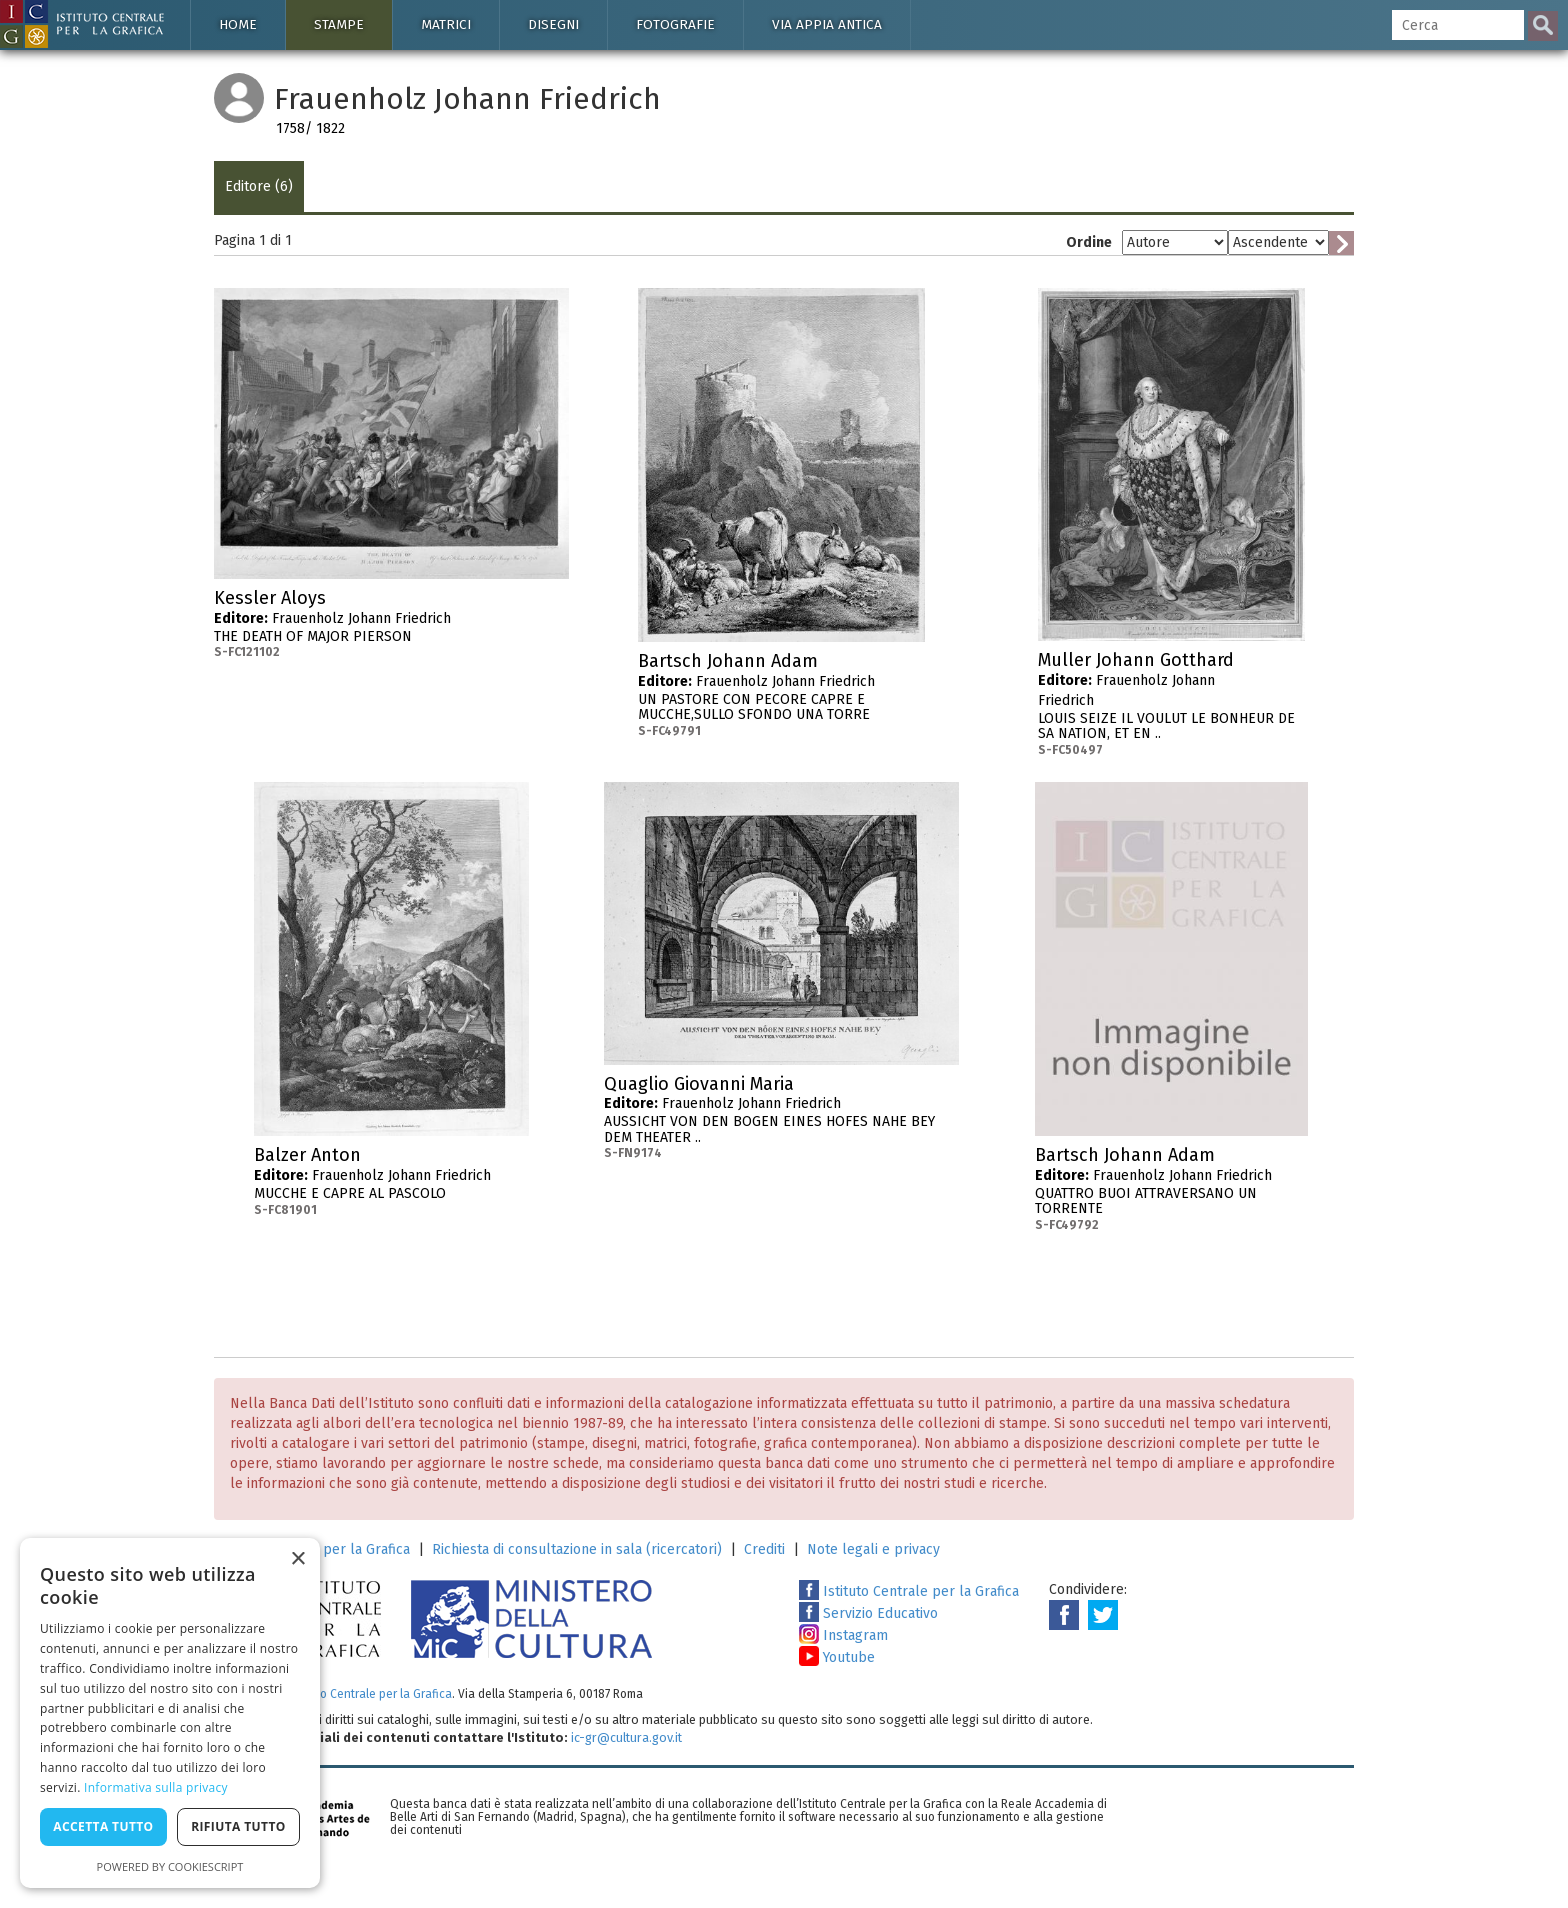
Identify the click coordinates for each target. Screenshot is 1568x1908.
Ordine (1089, 242)
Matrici (446, 24)
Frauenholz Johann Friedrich (391, 624)
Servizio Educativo (868, 1613)
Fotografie (675, 24)
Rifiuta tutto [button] (238, 1826)
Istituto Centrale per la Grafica (909, 1591)
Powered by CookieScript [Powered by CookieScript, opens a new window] (170, 1866)
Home (238, 24)
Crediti (764, 1549)
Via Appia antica (827, 24)
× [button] (297, 1559)
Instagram (843, 1635)
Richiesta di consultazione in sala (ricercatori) (577, 1549)
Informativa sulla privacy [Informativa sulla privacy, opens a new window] (156, 1787)
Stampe (339, 24)
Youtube (837, 1657)
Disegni (553, 24)
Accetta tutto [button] (103, 1826)
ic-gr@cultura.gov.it (626, 1737)
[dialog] (170, 1713)
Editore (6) (259, 186)
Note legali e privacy (873, 1549)
